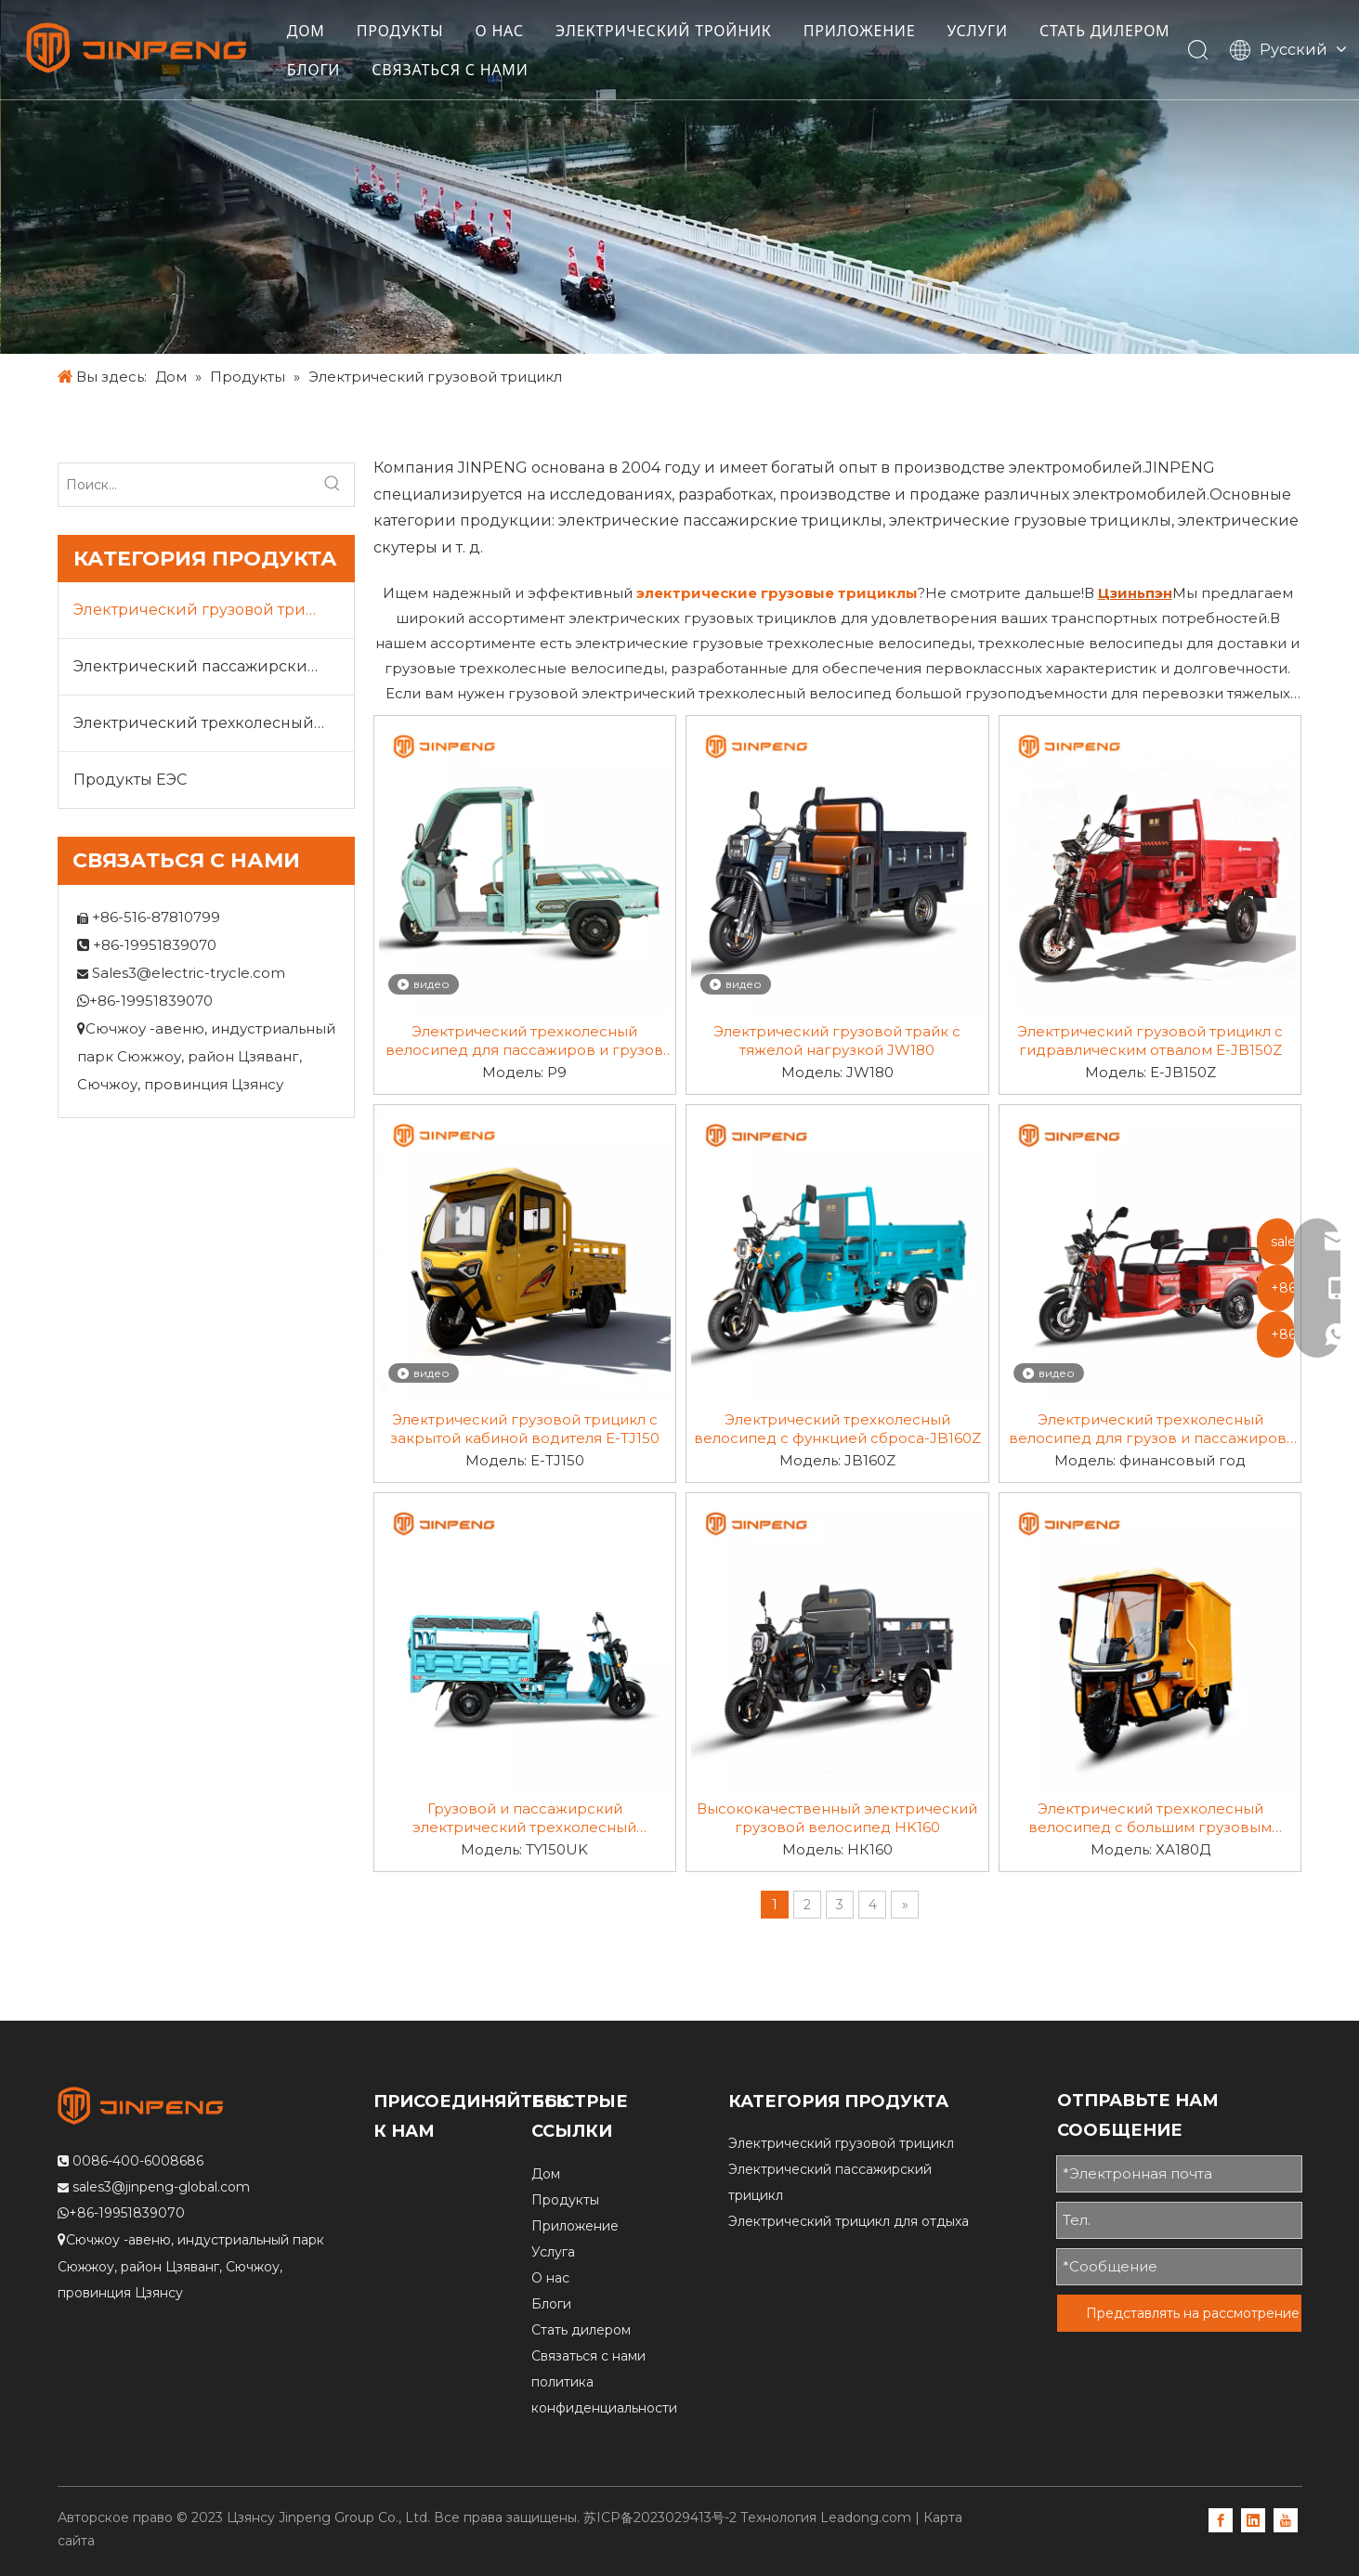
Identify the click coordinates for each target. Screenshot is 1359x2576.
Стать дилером (581, 2330)
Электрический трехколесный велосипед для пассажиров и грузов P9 (524, 1041)
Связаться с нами (588, 2356)
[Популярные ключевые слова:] (332, 484)
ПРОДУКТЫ (408, 31)
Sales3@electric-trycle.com (188, 973)
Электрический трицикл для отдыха (848, 2221)
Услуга (553, 2252)
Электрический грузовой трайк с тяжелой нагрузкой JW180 (836, 1040)
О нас (550, 2278)
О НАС (508, 31)
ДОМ (314, 31)
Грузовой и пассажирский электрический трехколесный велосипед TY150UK (524, 1818)
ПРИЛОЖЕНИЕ (868, 31)
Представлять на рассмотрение (1193, 2313)
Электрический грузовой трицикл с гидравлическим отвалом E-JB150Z (1150, 1040)
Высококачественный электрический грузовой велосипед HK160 (837, 1818)
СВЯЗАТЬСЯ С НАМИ (620, 70)
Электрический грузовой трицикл (209, 609)
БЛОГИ (484, 70)
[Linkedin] (1253, 2519)
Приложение (575, 2226)
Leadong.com (865, 2517)
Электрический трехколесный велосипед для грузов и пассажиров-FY (1150, 1429)
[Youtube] (1286, 2519)
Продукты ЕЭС (130, 779)
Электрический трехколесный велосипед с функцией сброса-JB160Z (837, 1429)
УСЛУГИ (986, 31)
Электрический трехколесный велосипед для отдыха (213, 723)
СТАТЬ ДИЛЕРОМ (360, 70)
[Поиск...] (185, 484)
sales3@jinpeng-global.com (161, 2187)
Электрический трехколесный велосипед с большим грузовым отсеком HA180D (1150, 1818)
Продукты (565, 2200)
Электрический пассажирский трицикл (213, 666)
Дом (545, 2174)
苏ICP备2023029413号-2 (660, 2517)
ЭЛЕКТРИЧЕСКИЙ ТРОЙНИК (672, 31)
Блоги (551, 2304)
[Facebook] (1221, 2519)
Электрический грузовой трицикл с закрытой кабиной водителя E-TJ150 (525, 1429)
